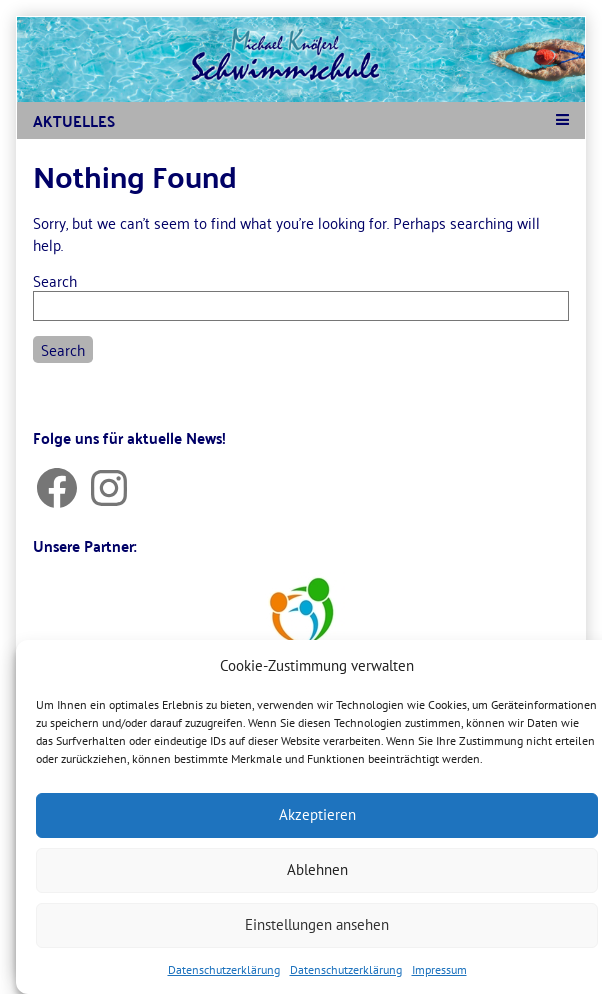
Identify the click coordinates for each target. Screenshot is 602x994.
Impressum (439, 969)
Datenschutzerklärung (224, 969)
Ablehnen (317, 869)
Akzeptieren (317, 814)
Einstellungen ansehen (317, 924)
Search (55, 280)
